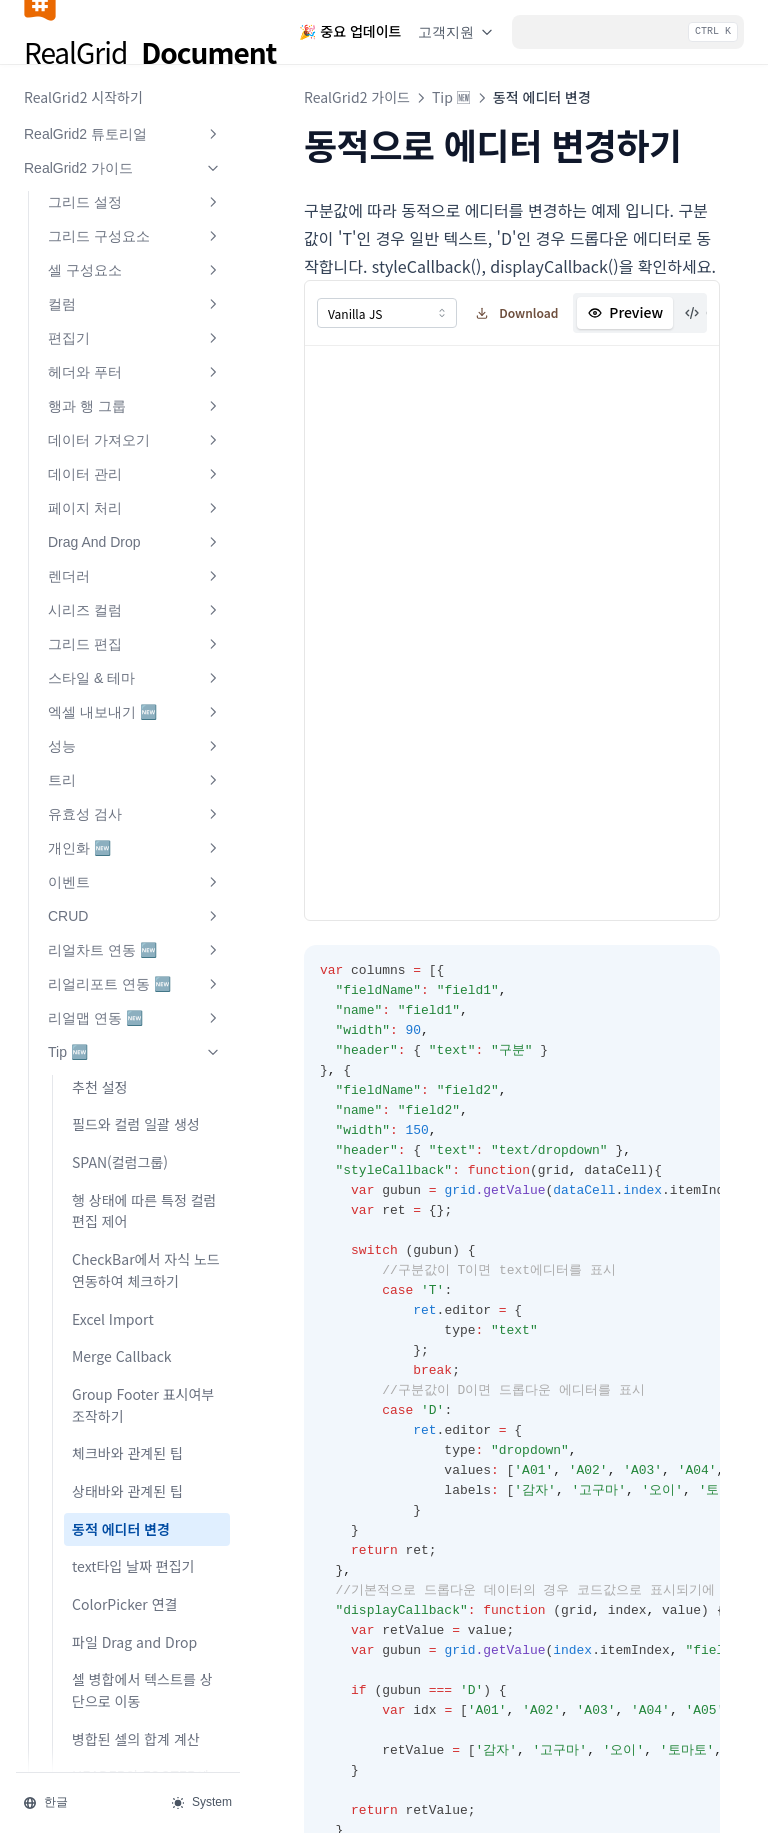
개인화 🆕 (135, 557)
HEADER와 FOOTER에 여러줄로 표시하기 (140, 1496)
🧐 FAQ (123, 1709)
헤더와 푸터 (135, 81)
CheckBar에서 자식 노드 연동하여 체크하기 (146, 979)
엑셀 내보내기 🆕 (135, 421)
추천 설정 (99, 796)
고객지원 (457, 32)
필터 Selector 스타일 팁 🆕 (143, 1594)
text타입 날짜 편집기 (133, 1275)
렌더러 (135, 285)
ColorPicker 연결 (124, 1313)
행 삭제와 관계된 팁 (129, 1545)
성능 (135, 455)
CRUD (135, 625)
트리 (135, 489)
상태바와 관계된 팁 (127, 1200)
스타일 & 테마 (135, 387)
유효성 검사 (135, 523)
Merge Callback (122, 1065)
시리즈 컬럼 (135, 319)
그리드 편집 (135, 353)
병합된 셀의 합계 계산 (136, 1448)
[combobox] (387, 313)
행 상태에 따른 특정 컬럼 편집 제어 (144, 920)
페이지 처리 (135, 217)
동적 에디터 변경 (121, 1238)
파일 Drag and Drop (134, 1351)
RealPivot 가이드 (123, 1641)
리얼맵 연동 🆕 (135, 727)
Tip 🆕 (135, 761)
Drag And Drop (135, 251)
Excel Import (113, 1028)
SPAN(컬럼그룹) (120, 871)
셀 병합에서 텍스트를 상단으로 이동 (142, 1399)
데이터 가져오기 (135, 149)
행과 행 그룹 (135, 115)
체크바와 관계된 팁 (127, 1162)
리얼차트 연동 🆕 (135, 659)
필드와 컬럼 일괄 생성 (136, 833)
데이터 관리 (135, 183)
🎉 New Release (123, 1743)
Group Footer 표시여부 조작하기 (143, 1114)
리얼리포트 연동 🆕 (135, 693)
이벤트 (135, 591)
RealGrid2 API (123, 1675)
